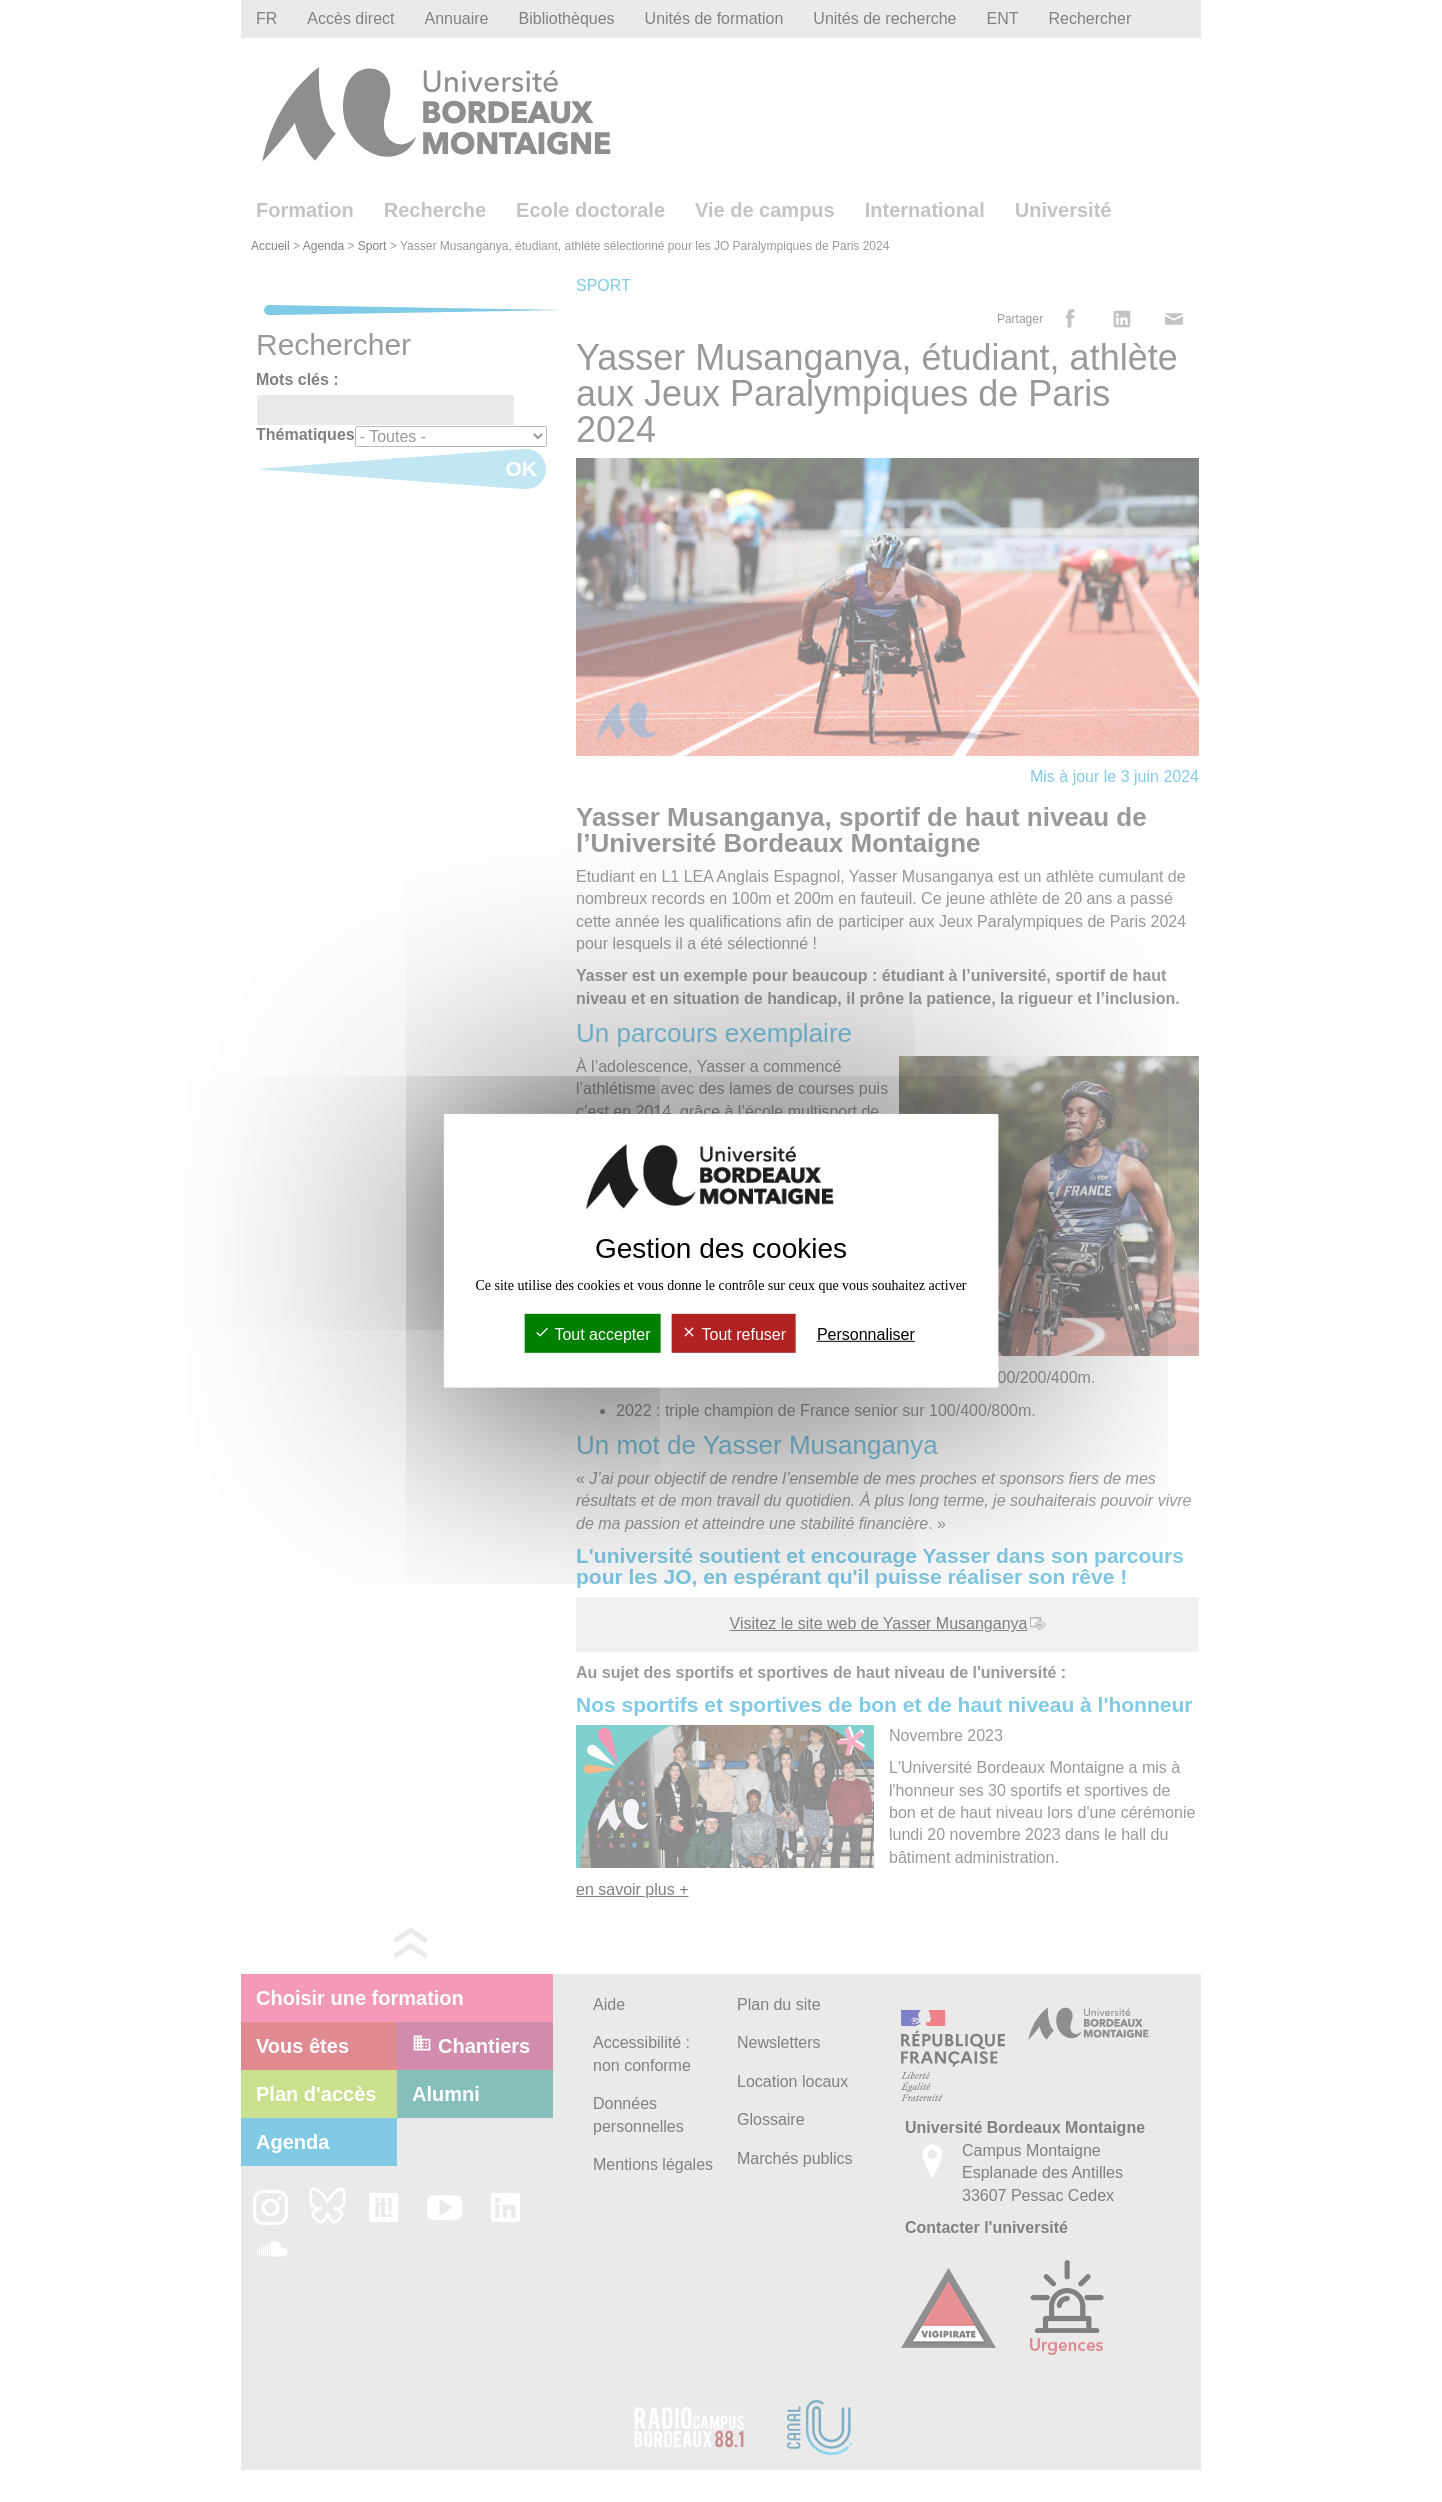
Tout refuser (733, 1334)
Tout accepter (592, 1334)
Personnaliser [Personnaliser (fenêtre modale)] (866, 1334)
